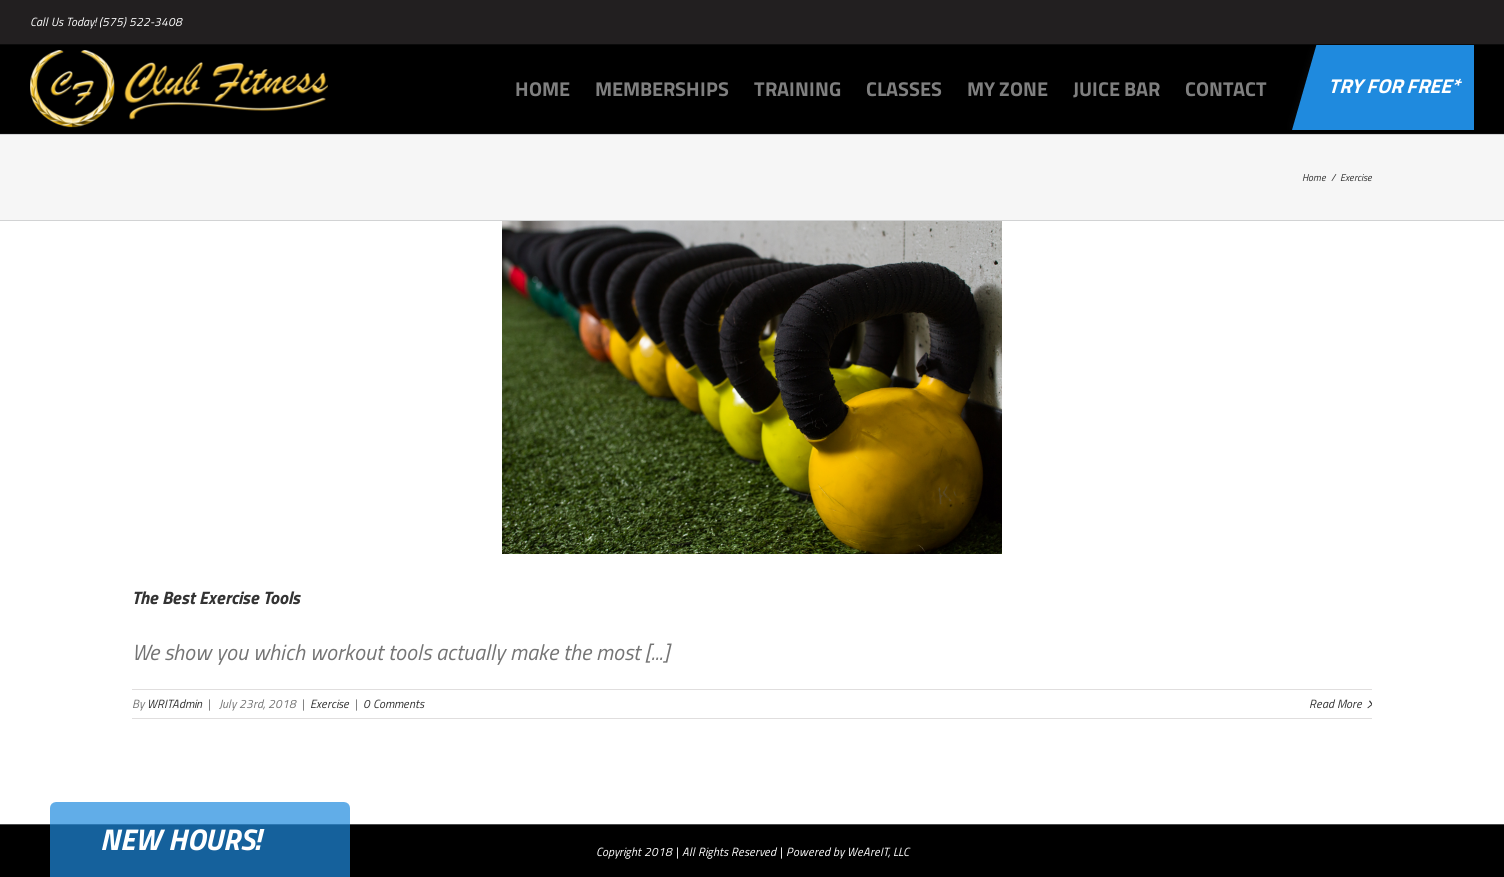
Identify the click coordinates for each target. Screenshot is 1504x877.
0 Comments (393, 703)
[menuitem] (555, 87)
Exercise (329, 703)
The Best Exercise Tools (216, 597)
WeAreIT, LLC (878, 851)
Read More (1335, 704)
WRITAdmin (174, 703)
